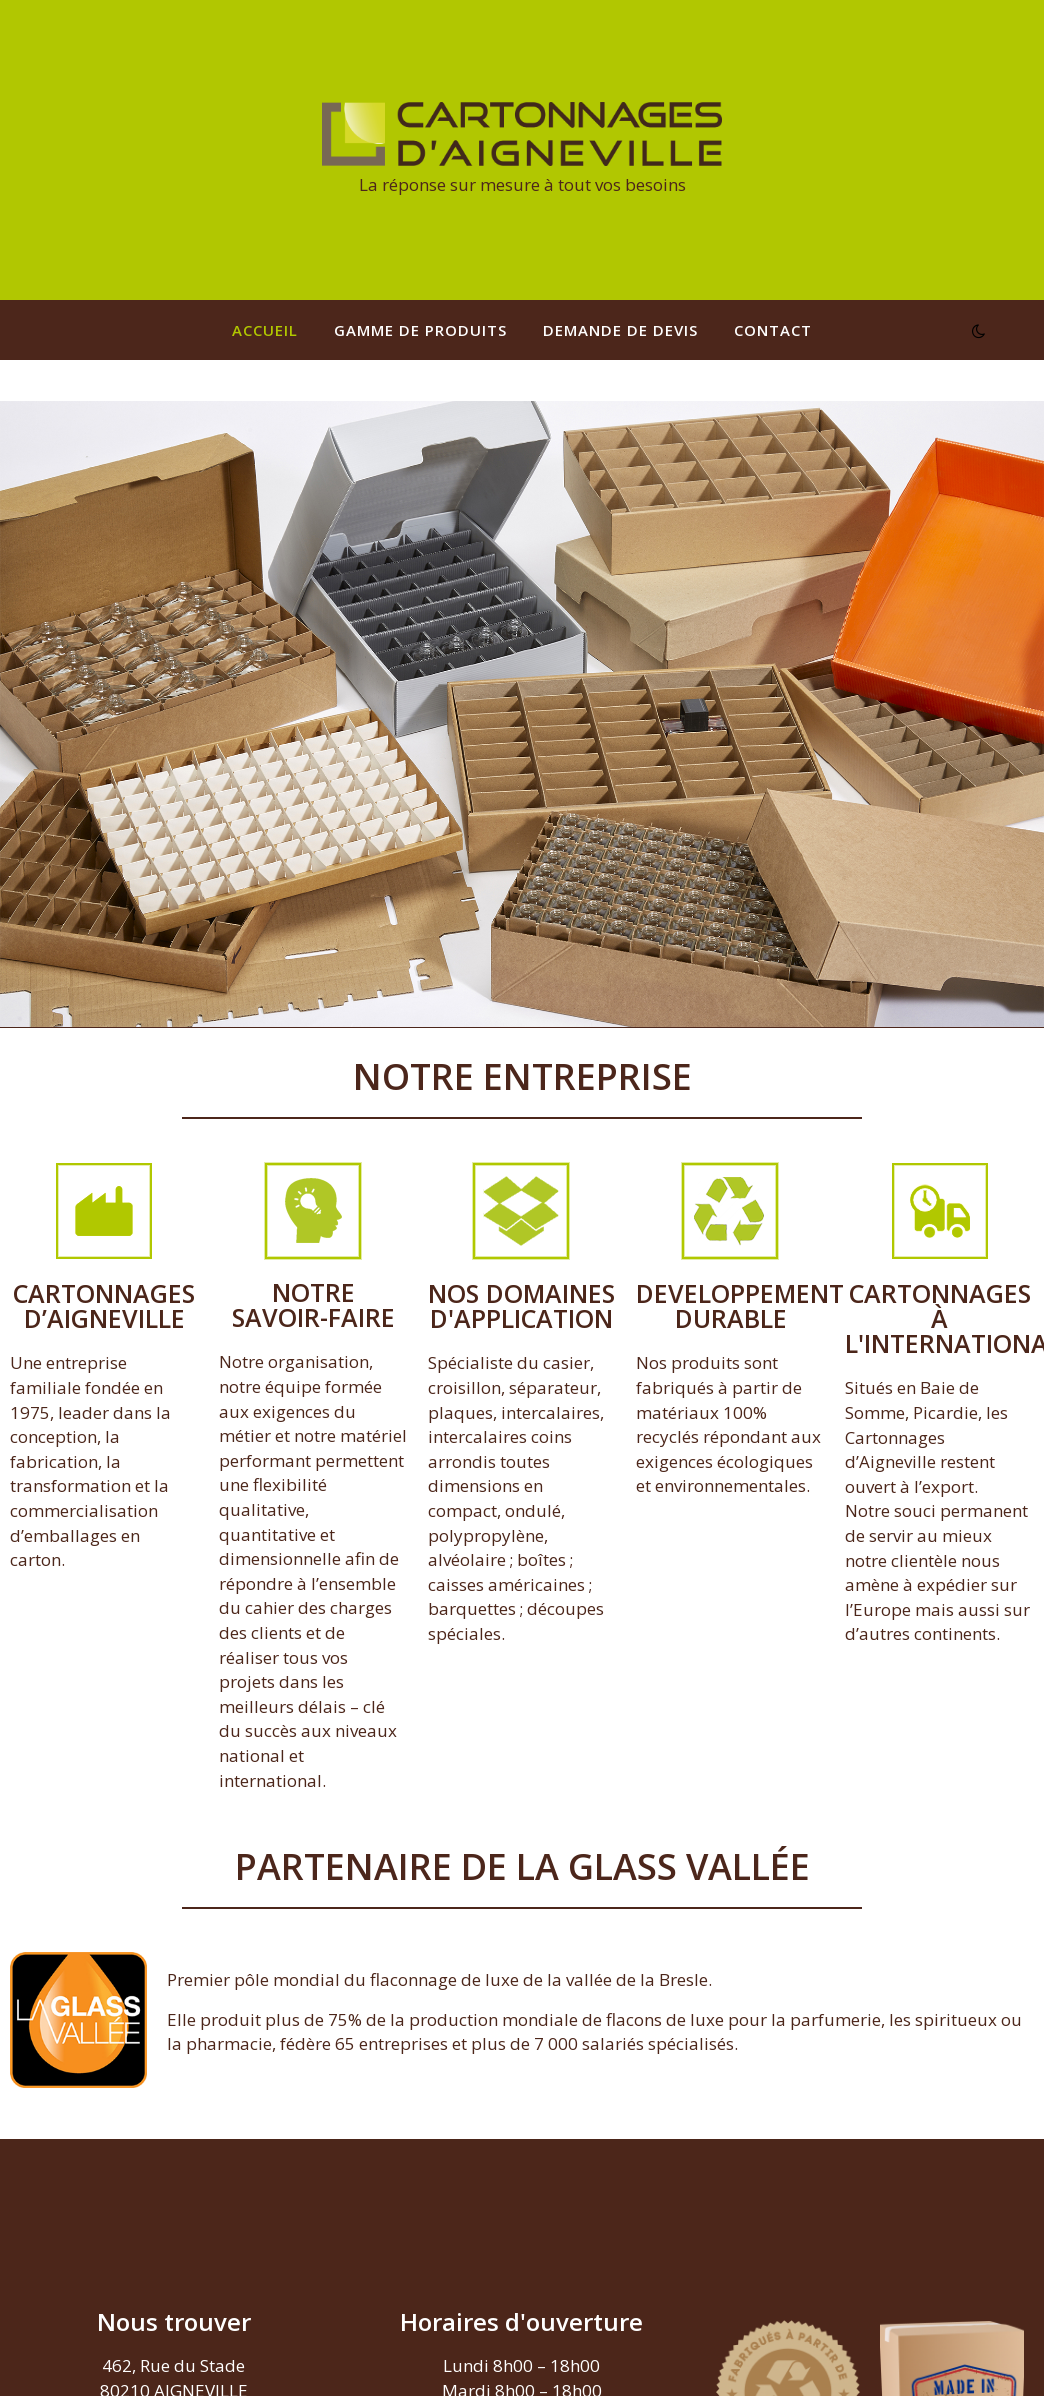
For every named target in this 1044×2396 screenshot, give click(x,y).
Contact (773, 330)
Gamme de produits (420, 330)
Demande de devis (620, 330)
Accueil (265, 330)
